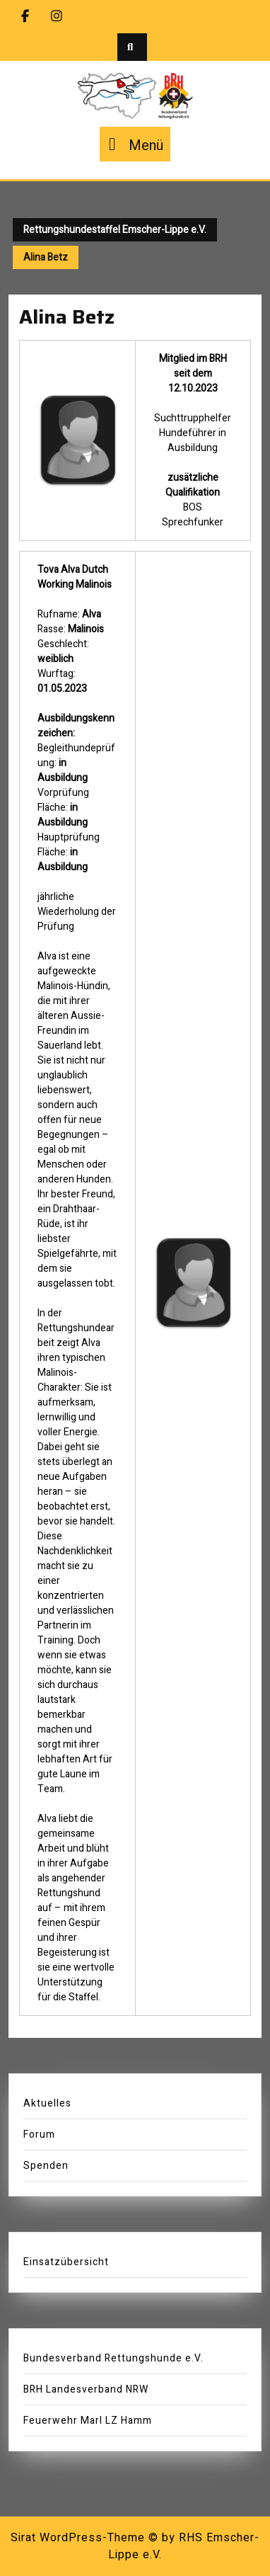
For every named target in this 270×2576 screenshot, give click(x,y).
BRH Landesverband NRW (85, 2389)
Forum (39, 2134)
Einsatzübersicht (66, 2262)
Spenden (46, 2165)
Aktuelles (47, 2103)
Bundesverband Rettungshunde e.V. (113, 2358)
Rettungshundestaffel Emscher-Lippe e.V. (114, 229)
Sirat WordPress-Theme (78, 2537)
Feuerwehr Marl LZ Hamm (87, 2420)
